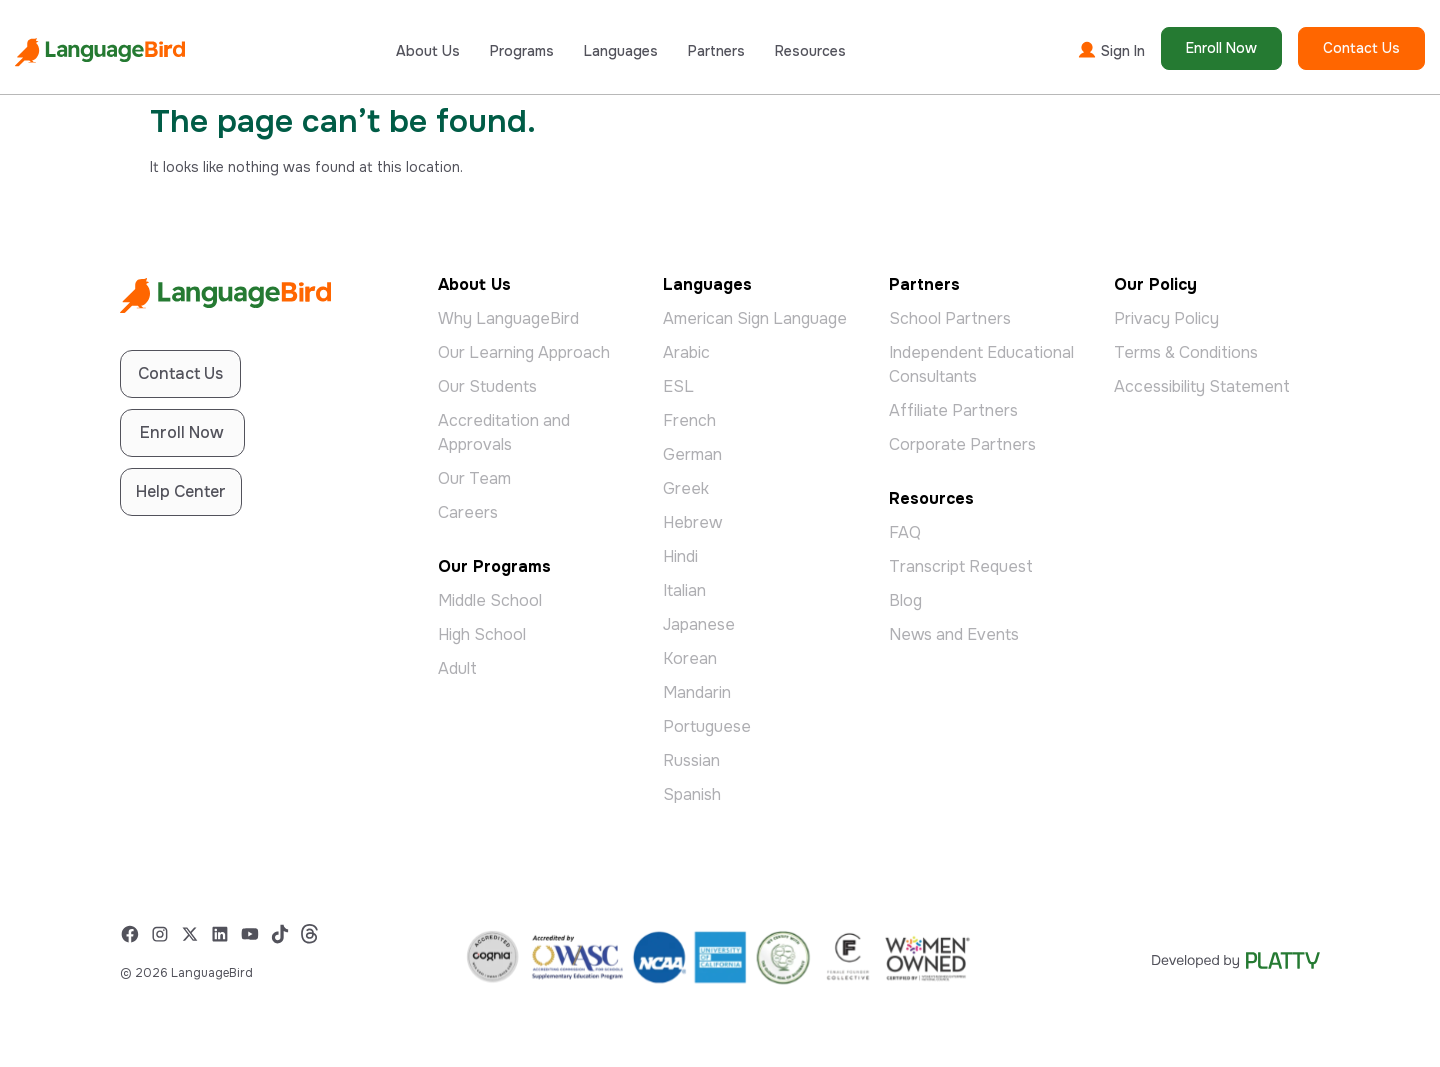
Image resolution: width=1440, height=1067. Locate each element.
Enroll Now (1221, 48)
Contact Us (1361, 48)
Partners (716, 51)
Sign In (1111, 50)
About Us (428, 51)
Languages (621, 51)
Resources (810, 51)
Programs (522, 51)
